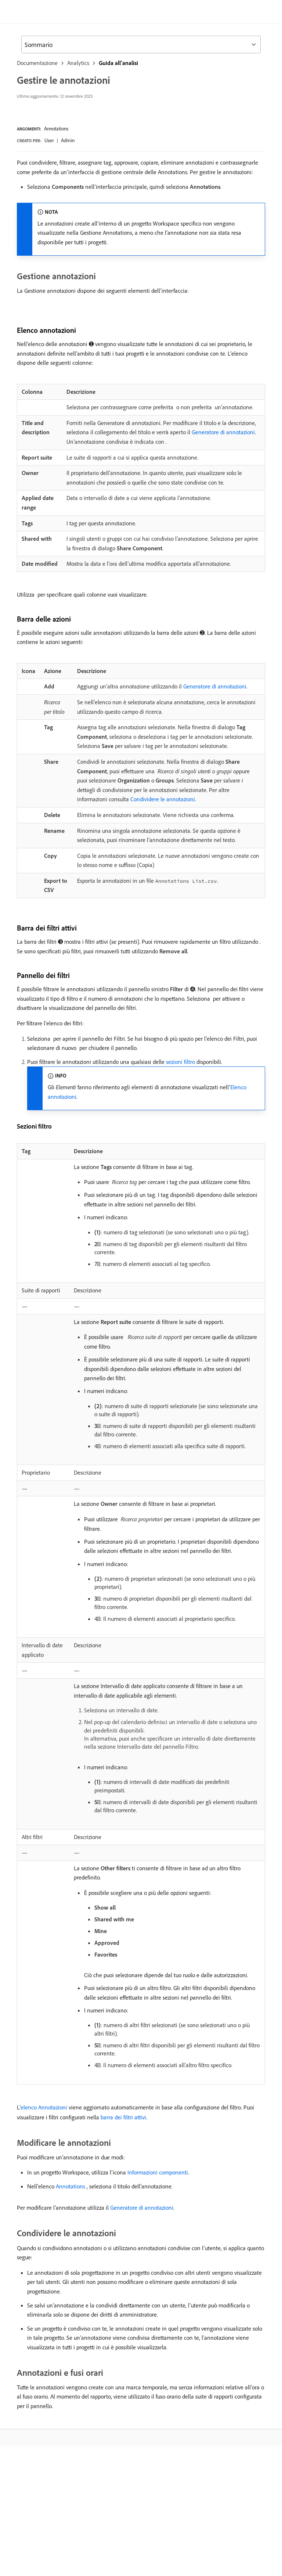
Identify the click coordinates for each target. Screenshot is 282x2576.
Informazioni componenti (157, 2172)
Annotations (56, 128)
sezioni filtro (180, 1061)
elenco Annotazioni (44, 2107)
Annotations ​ (71, 2186)
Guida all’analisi (118, 62)
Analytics (78, 62)
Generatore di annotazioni (223, 432)
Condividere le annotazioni (162, 799)
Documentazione (37, 62)
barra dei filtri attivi (123, 2117)
